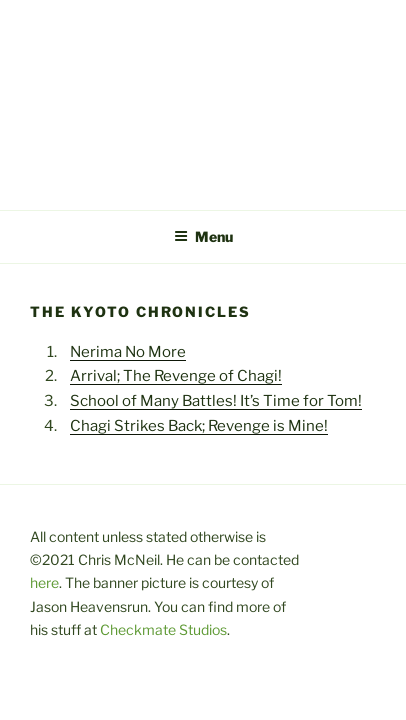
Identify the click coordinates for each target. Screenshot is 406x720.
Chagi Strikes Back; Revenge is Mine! (199, 426)
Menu (203, 236)
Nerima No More (128, 352)
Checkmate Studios (163, 629)
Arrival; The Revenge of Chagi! (176, 376)
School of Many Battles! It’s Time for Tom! (216, 401)
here (44, 582)
